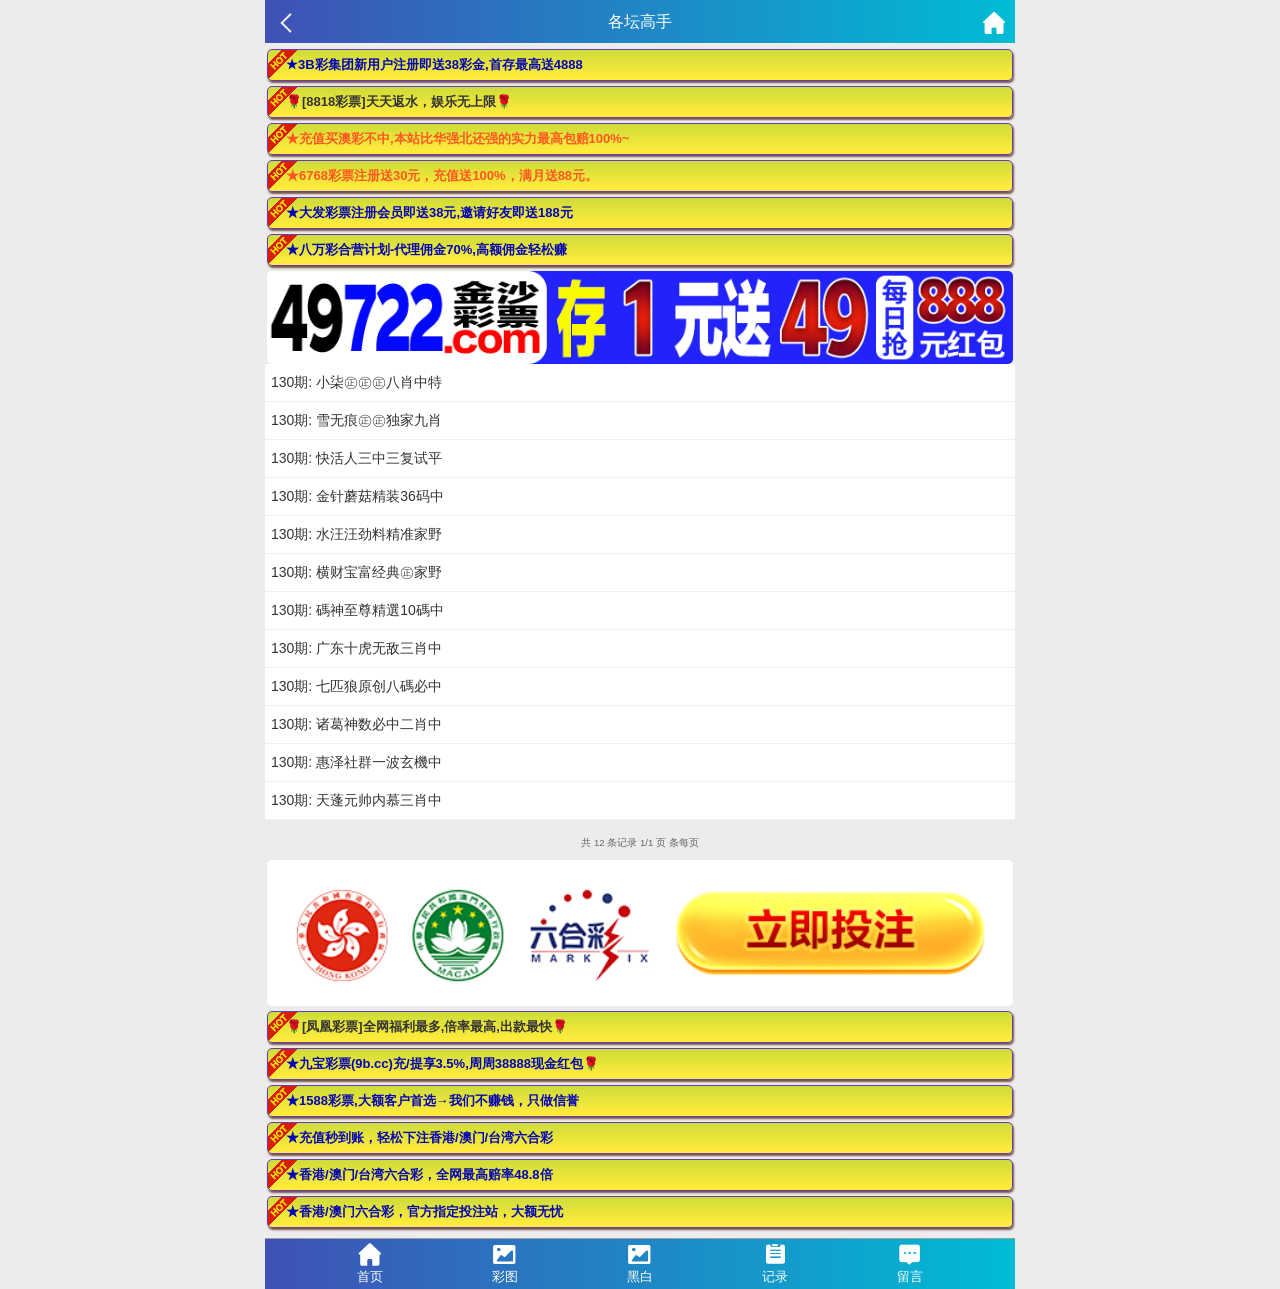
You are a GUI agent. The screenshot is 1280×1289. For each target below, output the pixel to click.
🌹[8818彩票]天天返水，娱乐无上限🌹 (399, 101)
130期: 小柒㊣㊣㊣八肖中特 (356, 382)
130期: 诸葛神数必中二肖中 (356, 724)
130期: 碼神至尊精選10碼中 (357, 610)
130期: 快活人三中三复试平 (356, 458)
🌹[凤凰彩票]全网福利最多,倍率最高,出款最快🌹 (427, 1026)
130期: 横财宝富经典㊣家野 (356, 572)
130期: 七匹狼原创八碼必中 (356, 686)
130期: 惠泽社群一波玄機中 (356, 762)
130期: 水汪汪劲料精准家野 (356, 534)
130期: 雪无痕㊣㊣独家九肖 (356, 420)
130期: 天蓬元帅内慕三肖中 (356, 800)
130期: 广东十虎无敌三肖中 (356, 648)
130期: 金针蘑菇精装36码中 (357, 496)
